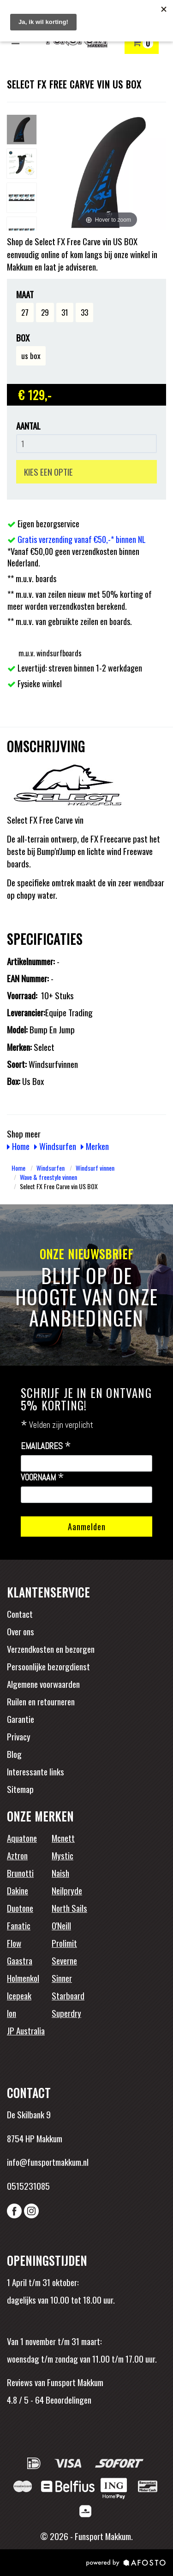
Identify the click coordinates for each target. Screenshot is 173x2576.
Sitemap (20, 1788)
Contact (20, 1613)
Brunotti (20, 1872)
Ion (11, 2012)
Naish (60, 1872)
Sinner (62, 1977)
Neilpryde (67, 1890)
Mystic (62, 1855)
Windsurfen (55, 1145)
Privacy (18, 1736)
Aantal (28, 425)
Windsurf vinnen (95, 1168)
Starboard (68, 1995)
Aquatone (22, 1837)
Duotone (20, 1907)
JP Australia (26, 2030)
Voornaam (42, 1477)
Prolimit (64, 1942)
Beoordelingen (67, 2399)
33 (84, 312)
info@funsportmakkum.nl (48, 2161)
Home (18, 1145)
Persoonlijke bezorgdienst (48, 1666)
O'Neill (61, 1925)
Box (23, 337)
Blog (14, 1753)
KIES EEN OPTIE (48, 471)
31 (64, 312)
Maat (25, 294)
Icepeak (19, 1995)
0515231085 (28, 2185)
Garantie (20, 1718)
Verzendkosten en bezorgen (51, 1648)
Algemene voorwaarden (43, 1683)
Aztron (17, 1855)
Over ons (20, 1631)
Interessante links (35, 1771)
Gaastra (19, 1960)
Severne (64, 1960)
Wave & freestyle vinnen (48, 1177)
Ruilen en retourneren (41, 1701)
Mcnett (63, 1837)
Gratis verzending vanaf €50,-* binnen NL (82, 539)
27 (25, 312)
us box (31, 355)
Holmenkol (23, 1977)
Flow (14, 1942)
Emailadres (46, 1446)
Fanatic (18, 1925)
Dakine (17, 1890)
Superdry (66, 2012)
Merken (95, 1145)
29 (45, 312)
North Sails (69, 1907)
